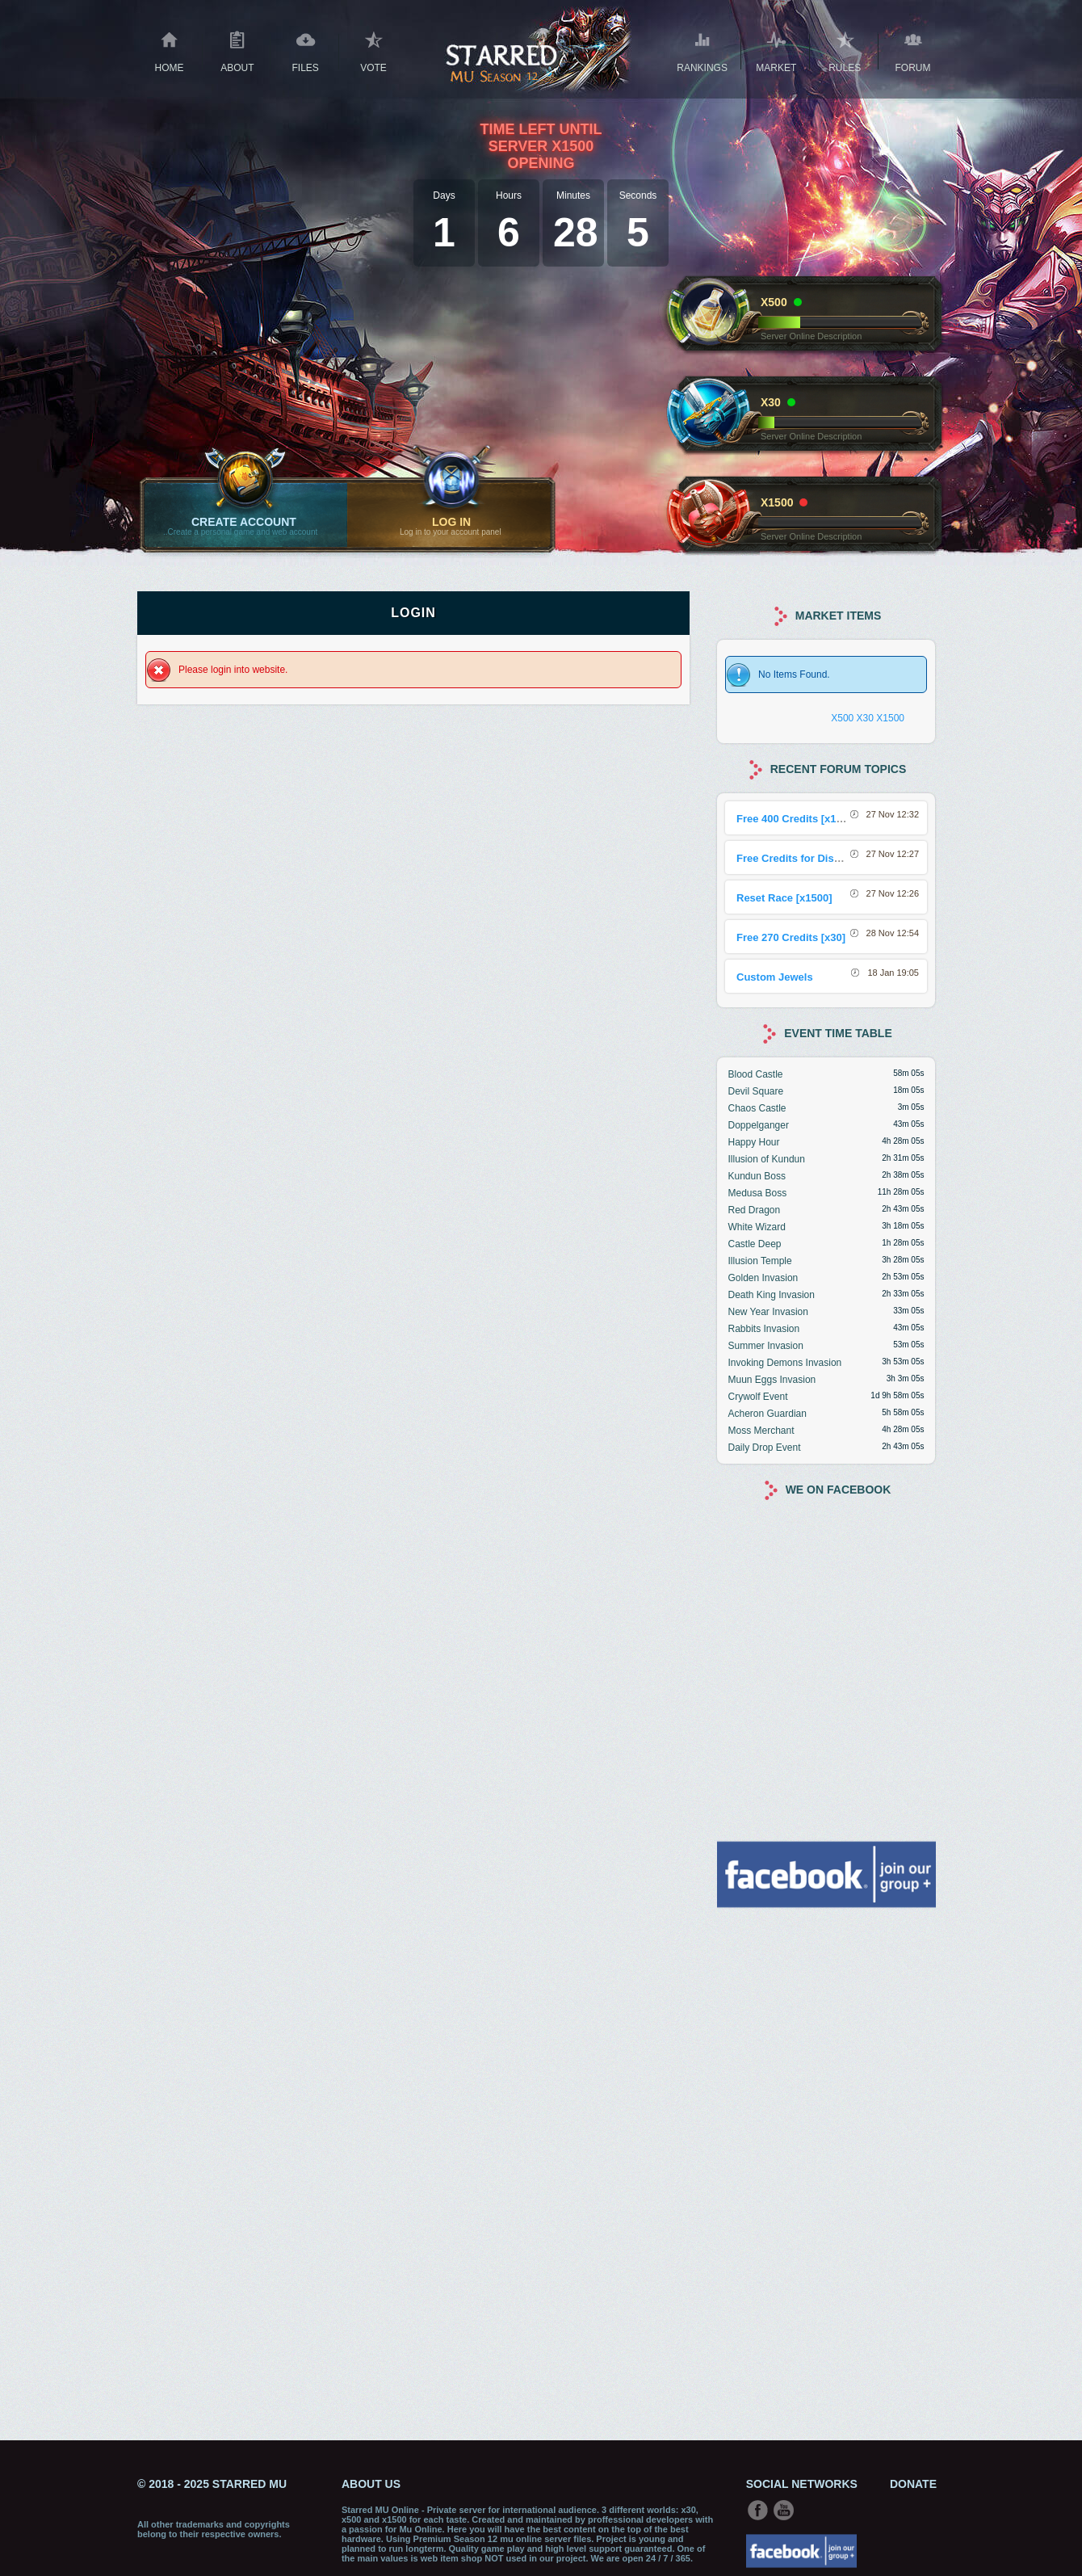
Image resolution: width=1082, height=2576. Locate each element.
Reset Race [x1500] (784, 898)
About (237, 50)
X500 (842, 718)
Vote (373, 50)
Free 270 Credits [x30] (790, 937)
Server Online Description (811, 336)
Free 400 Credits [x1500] (797, 819)
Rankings (702, 50)
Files (305, 50)
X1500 (890, 718)
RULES (845, 50)
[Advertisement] (826, 2172)
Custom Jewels (774, 977)
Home (169, 50)
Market (776, 50)
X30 (865, 718)
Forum (913, 50)
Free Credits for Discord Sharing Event (833, 858)
